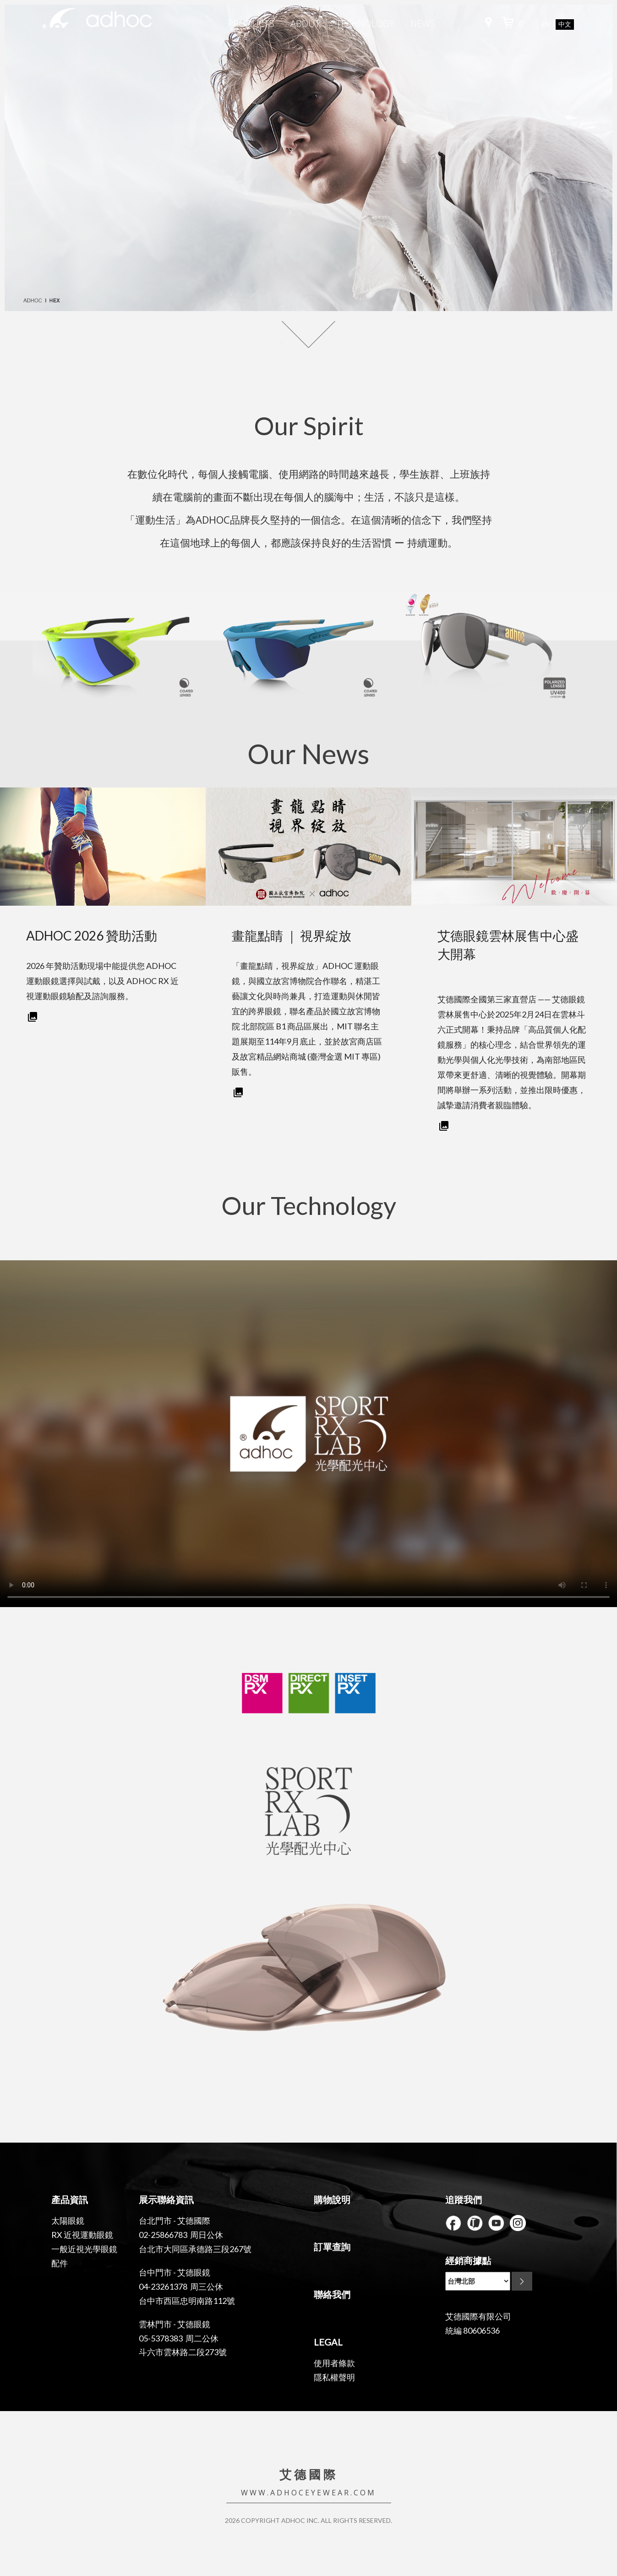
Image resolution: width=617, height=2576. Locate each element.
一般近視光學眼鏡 (84, 2249)
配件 (59, 2263)
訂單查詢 (332, 2246)
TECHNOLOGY (365, 23)
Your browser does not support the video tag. (308, 1433)
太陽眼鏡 (67, 2220)
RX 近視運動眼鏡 (82, 2235)
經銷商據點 (468, 2260)
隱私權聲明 (334, 2377)
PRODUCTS (251, 23)
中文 (564, 24)
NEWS (422, 23)
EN (545, 24)
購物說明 (332, 2199)
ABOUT (305, 23)
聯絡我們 (332, 2294)
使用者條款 (334, 2363)
